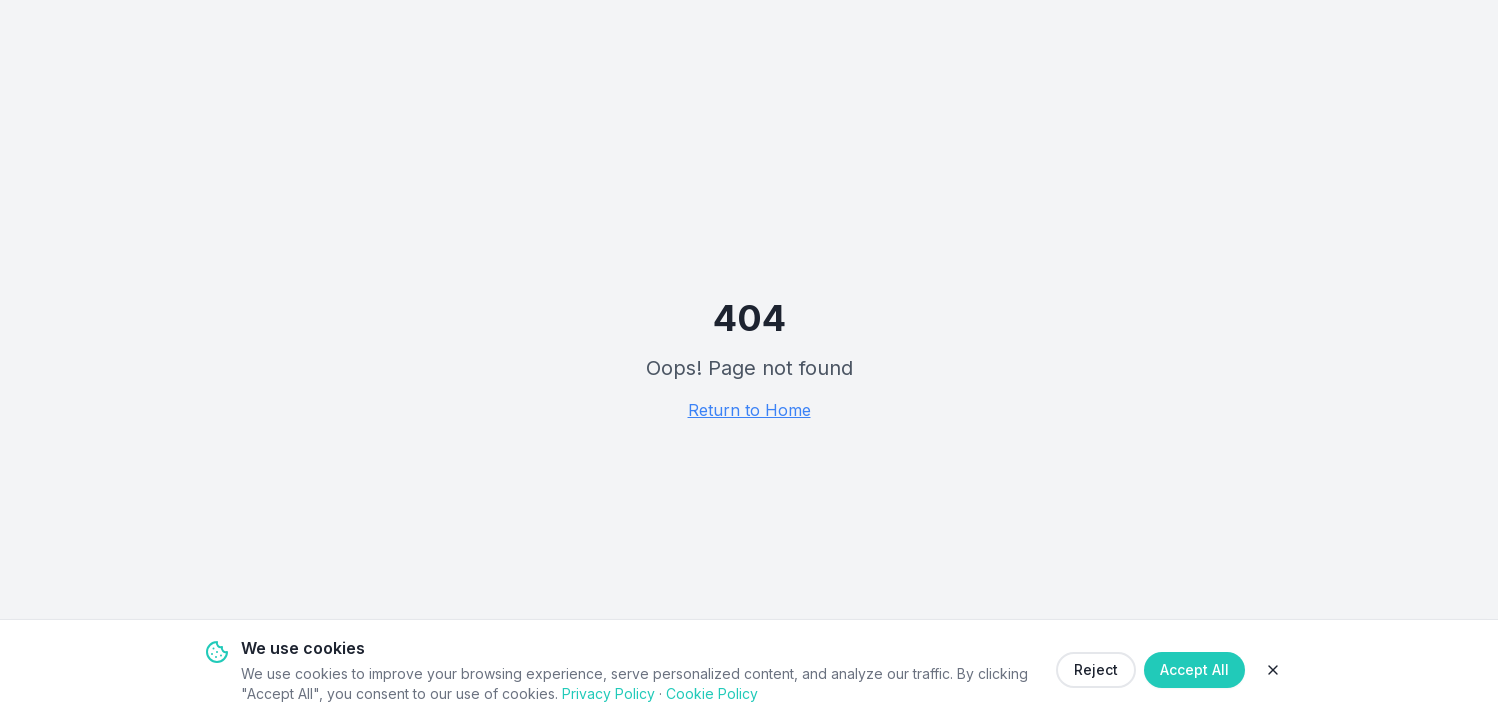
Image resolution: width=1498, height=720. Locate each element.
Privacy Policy (608, 693)
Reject (1096, 669)
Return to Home (749, 410)
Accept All (1194, 669)
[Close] (1273, 670)
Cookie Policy (712, 693)
